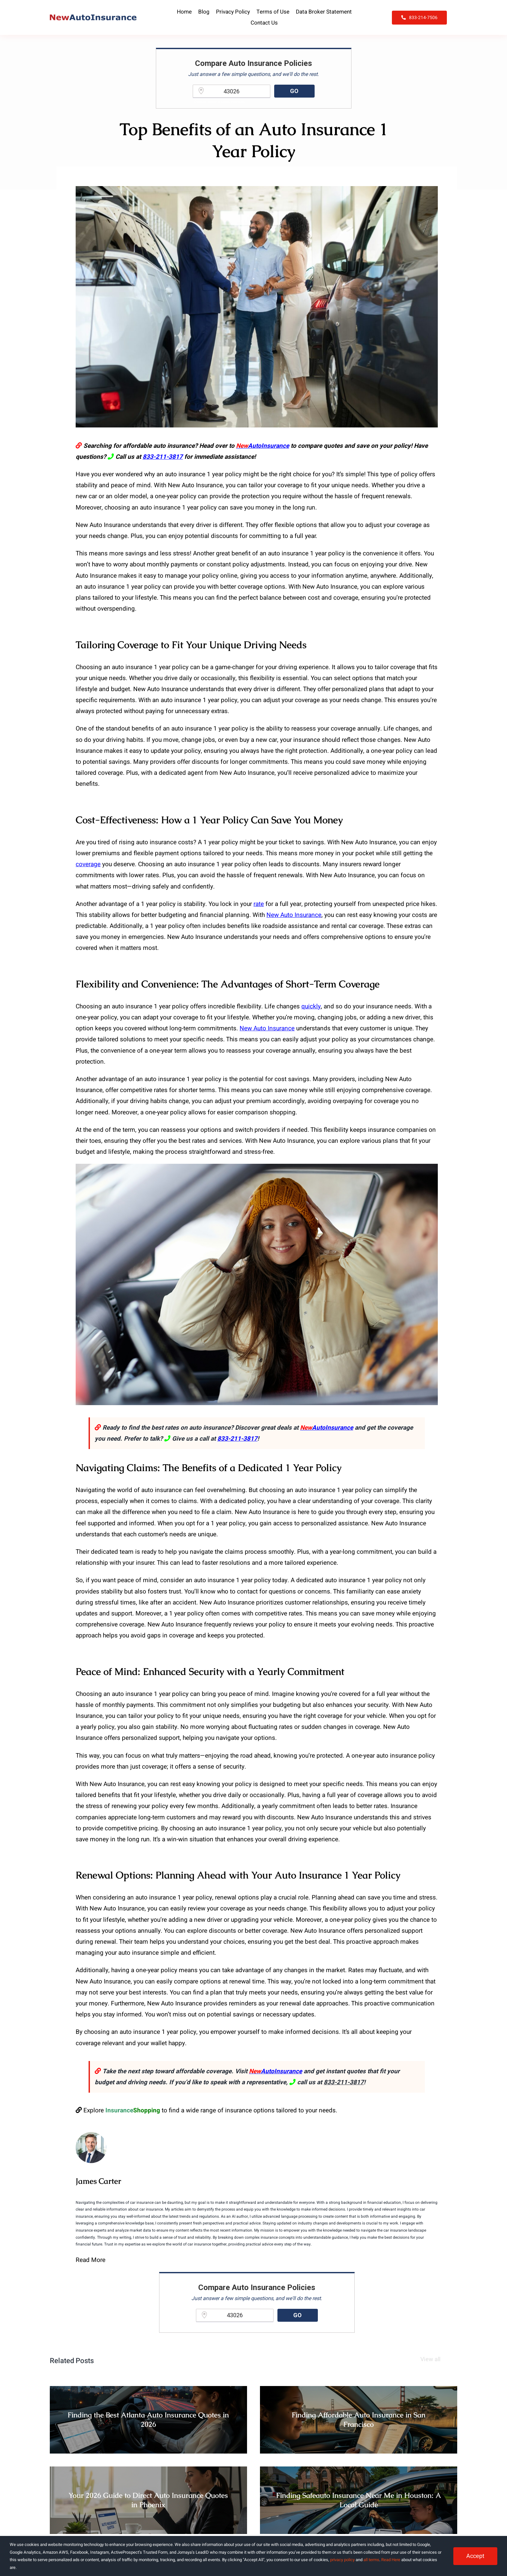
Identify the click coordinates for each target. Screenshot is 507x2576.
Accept (475, 2556)
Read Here (390, 2560)
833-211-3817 (163, 456)
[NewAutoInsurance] (93, 17)
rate (258, 904)
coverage (88, 864)
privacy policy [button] (342, 2560)
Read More (90, 2260)
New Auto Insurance (293, 915)
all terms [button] (371, 2560)
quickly (311, 1006)
